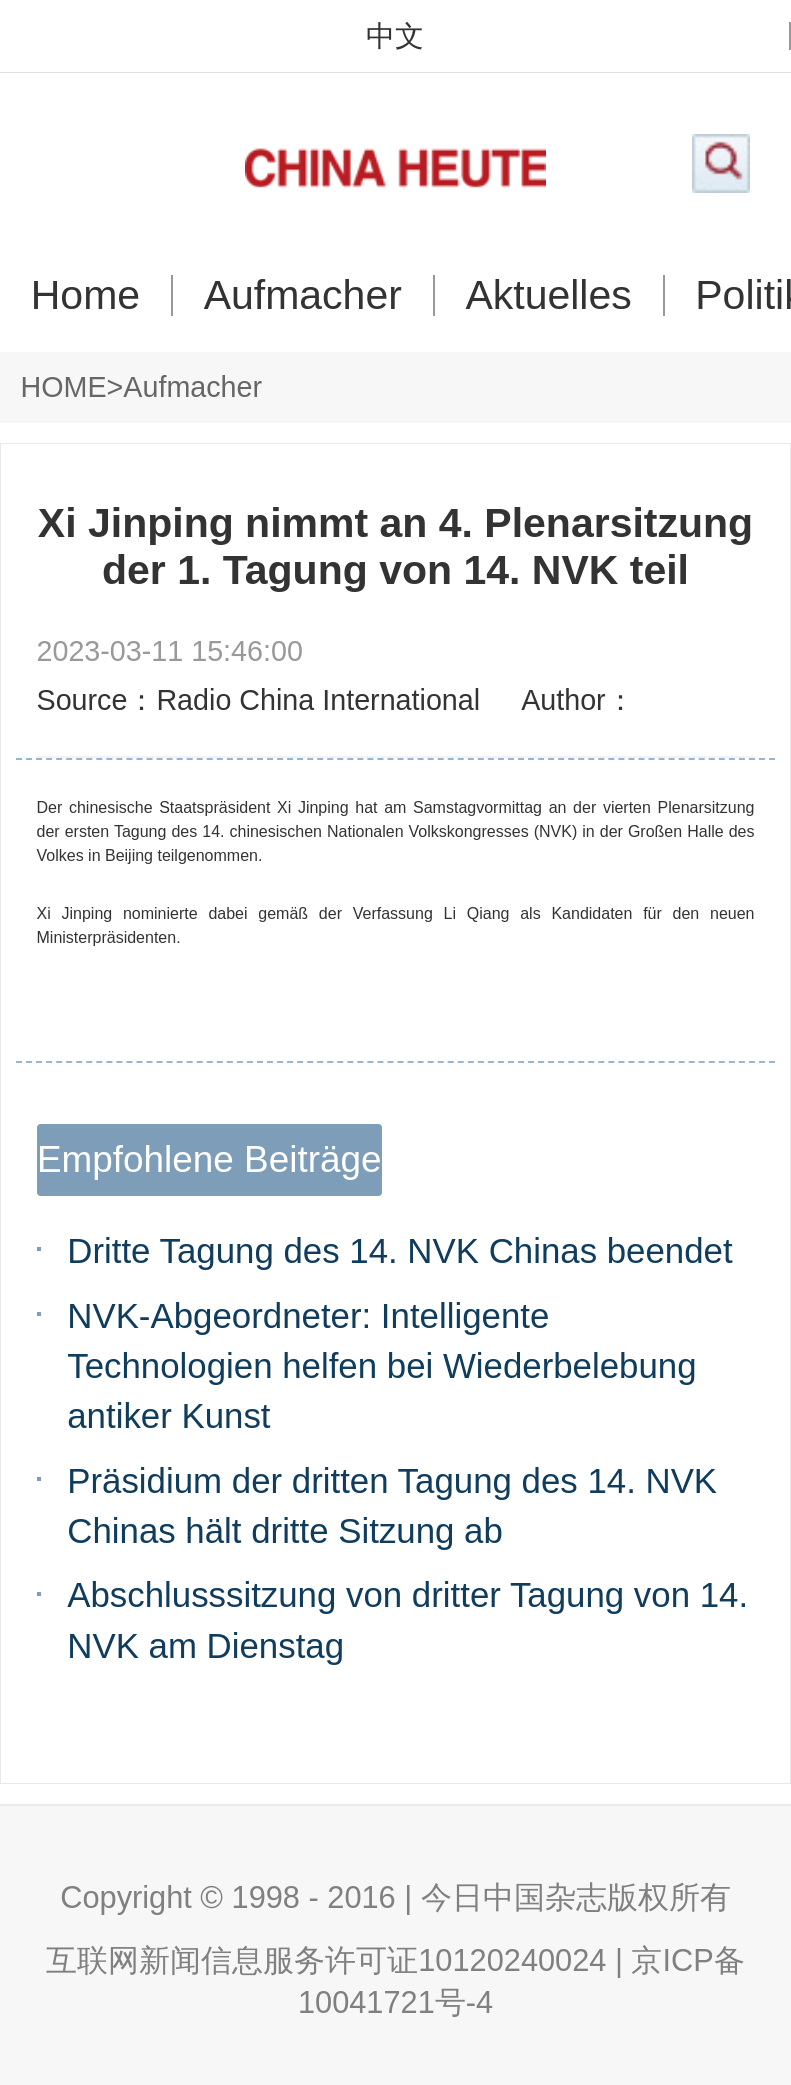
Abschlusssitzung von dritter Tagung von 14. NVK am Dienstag (407, 1619)
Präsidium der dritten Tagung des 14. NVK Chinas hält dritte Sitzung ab (392, 1505)
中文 (395, 36)
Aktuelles (548, 295)
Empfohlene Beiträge (209, 1159)
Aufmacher (303, 295)
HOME (64, 387)
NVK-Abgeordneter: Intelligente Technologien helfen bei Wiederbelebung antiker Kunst (381, 1365)
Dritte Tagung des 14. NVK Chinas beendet (399, 1250)
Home (85, 295)
